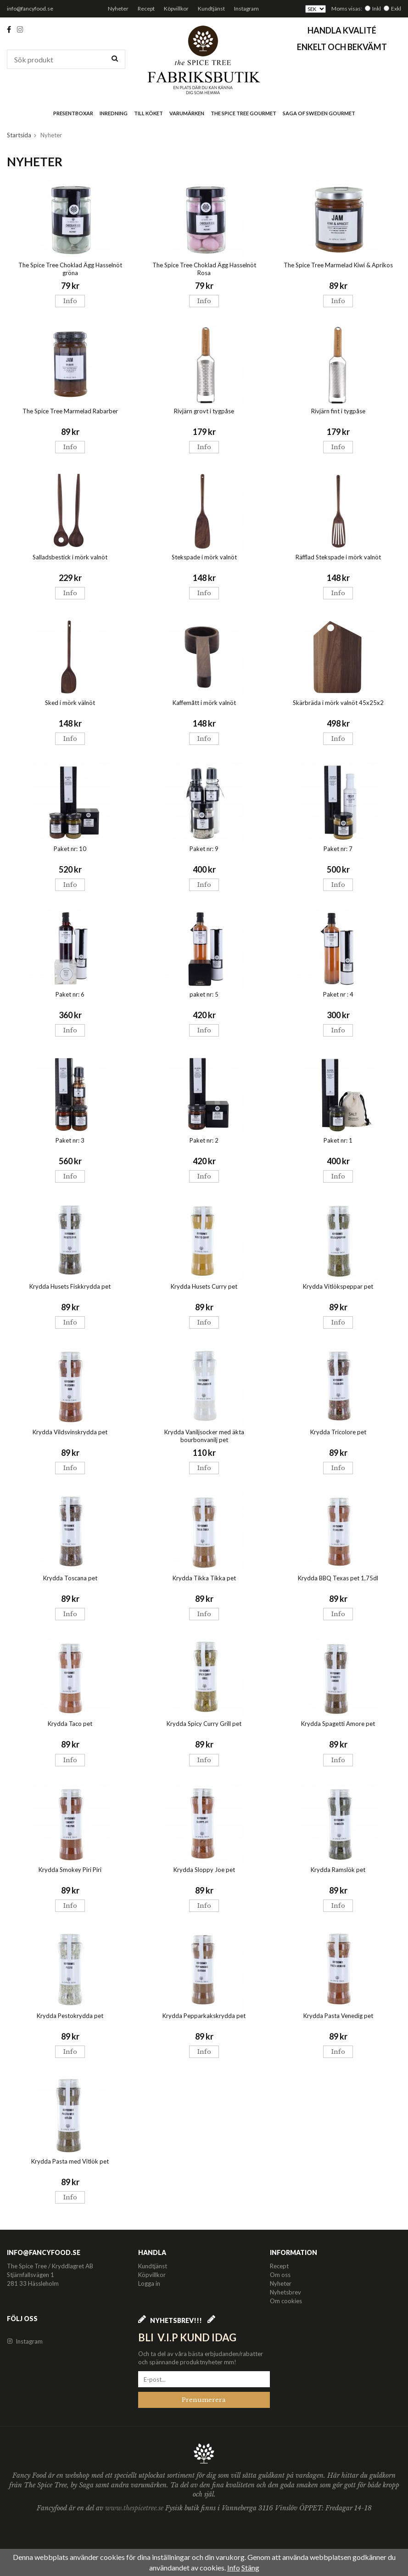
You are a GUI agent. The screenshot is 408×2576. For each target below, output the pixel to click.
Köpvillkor (176, 8)
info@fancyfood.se (30, 8)
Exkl (396, 8)
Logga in (149, 2283)
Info (70, 301)
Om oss (280, 2274)
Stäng (250, 2567)
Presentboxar (73, 113)
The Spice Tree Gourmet (243, 113)
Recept (146, 8)
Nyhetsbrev (285, 2292)
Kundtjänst (211, 8)
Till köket (148, 113)
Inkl (376, 8)
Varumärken (186, 113)
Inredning (114, 113)
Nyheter (118, 8)
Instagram (246, 8)
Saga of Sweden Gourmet (319, 113)
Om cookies (286, 2301)
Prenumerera (204, 2400)
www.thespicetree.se (135, 2508)
